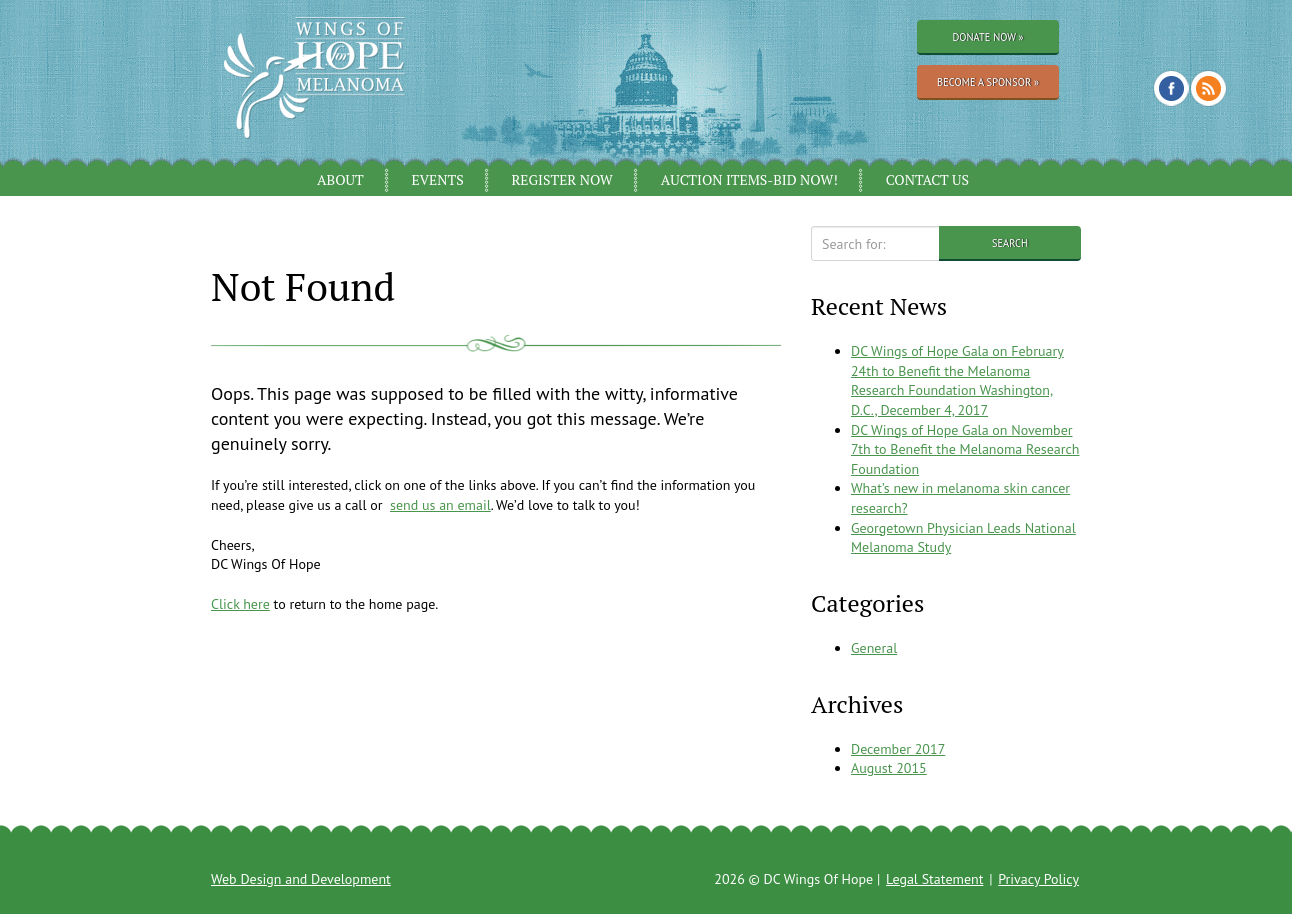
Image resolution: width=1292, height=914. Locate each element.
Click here (240, 604)
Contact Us (927, 179)
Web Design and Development (301, 879)
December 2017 (898, 749)
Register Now (562, 179)
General (874, 648)
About (340, 179)
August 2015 (889, 768)
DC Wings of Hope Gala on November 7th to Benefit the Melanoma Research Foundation (965, 449)
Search (1010, 243)
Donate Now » (987, 37)
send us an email (440, 505)
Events (437, 179)
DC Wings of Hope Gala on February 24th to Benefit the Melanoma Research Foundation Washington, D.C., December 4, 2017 (957, 380)
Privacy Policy (1038, 879)
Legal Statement (934, 879)
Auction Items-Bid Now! (749, 179)
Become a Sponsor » (988, 82)
